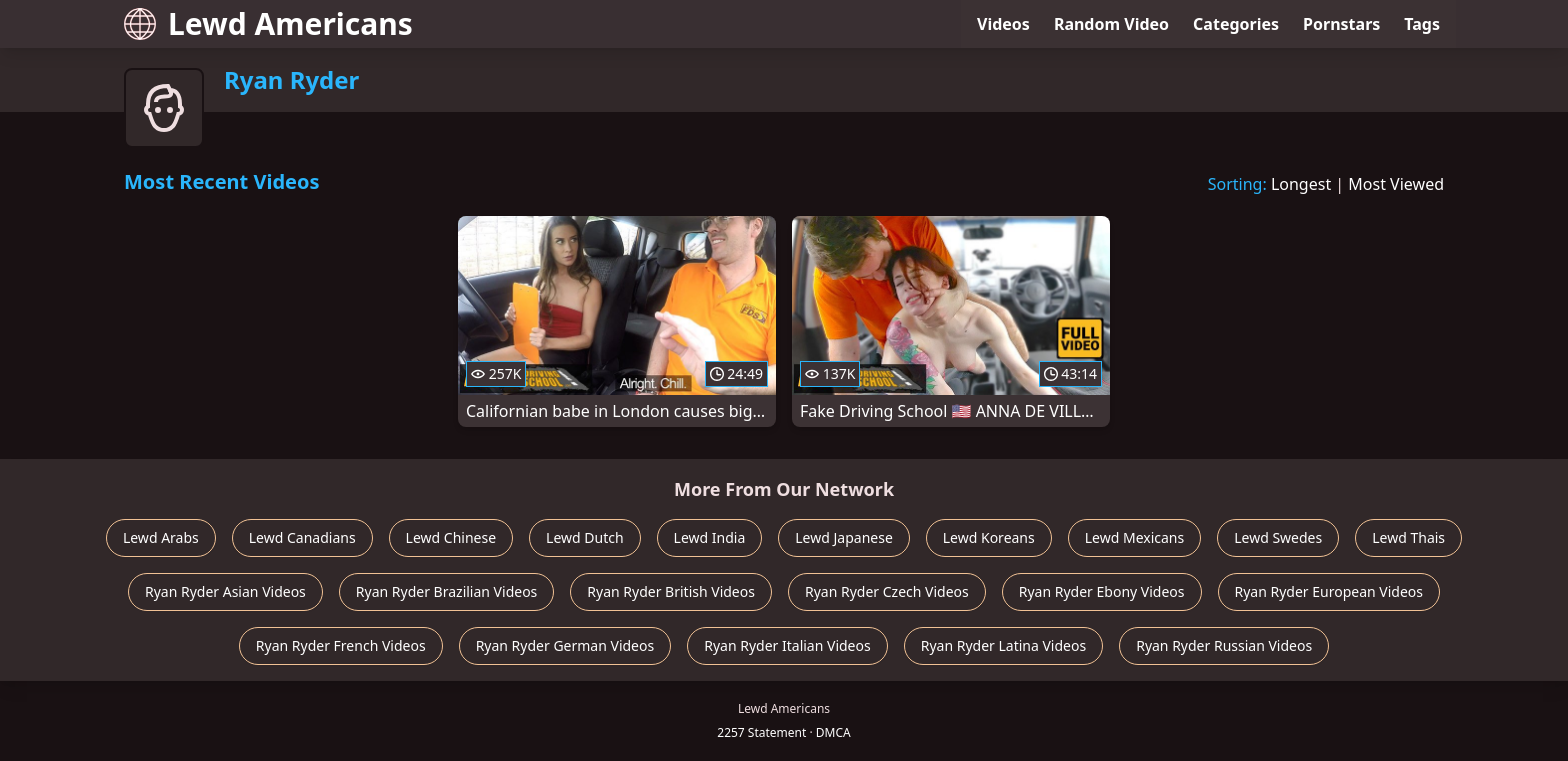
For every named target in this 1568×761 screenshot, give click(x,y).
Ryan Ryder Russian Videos (1224, 645)
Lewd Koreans (989, 537)
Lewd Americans (268, 23)
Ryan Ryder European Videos (1329, 591)
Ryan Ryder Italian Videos (787, 645)
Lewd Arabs (161, 537)
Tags (1422, 24)
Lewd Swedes (1278, 537)
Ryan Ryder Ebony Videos (1102, 591)
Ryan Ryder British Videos (671, 591)
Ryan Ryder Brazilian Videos (446, 591)
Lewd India (710, 537)
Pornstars (1341, 24)
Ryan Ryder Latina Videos (1003, 645)
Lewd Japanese (844, 537)
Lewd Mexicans (1134, 537)
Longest (1301, 184)
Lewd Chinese (451, 537)
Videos (1003, 24)
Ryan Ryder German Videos (565, 645)
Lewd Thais (1408, 537)
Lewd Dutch (585, 537)
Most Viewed (1396, 184)
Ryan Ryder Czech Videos (887, 591)
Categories (1236, 24)
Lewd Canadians (302, 537)
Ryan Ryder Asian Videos (225, 591)
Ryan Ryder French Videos (341, 645)
